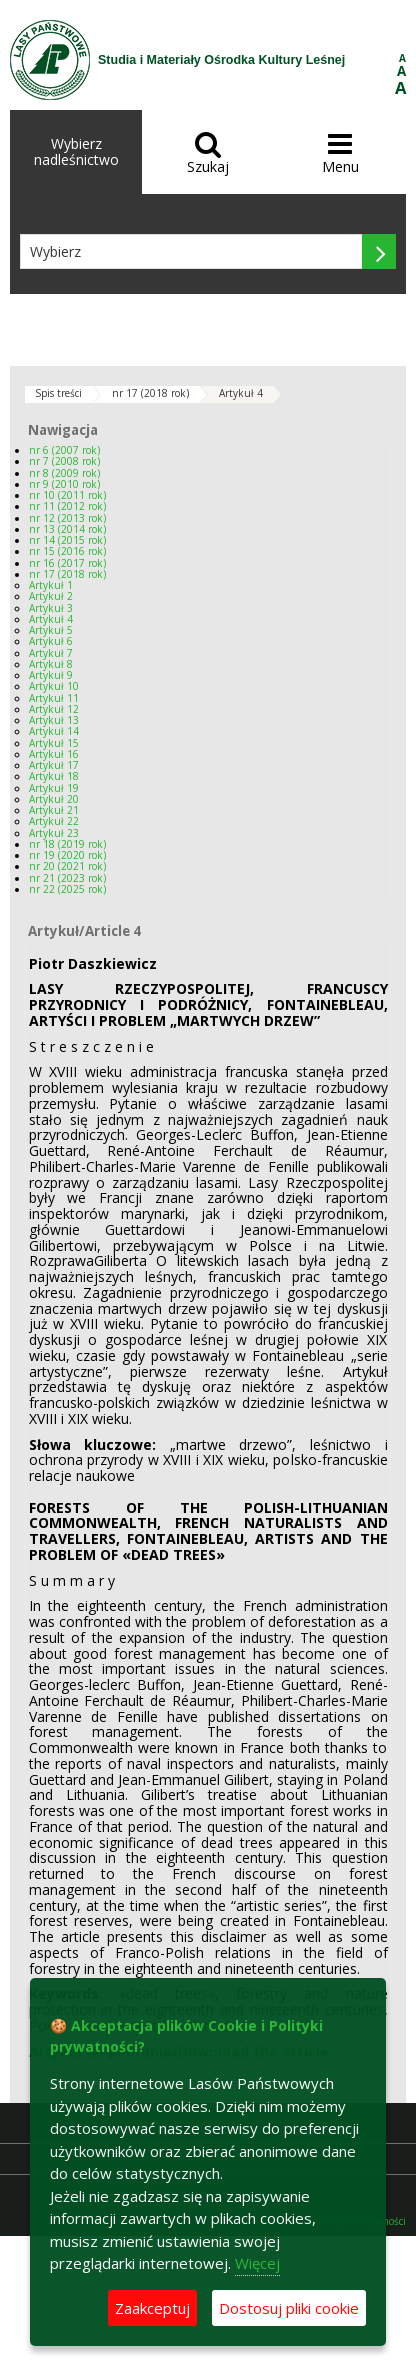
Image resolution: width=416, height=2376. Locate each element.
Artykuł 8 (51, 664)
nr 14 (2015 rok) (67, 540)
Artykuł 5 (51, 630)
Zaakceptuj (152, 2308)
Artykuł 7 (51, 653)
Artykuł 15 (54, 743)
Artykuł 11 (54, 698)
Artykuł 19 (54, 788)
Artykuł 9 (51, 675)
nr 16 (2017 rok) (67, 563)
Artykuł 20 (54, 799)
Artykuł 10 (54, 686)
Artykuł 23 (54, 833)
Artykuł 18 (54, 776)
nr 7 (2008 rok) (64, 461)
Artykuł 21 (54, 810)
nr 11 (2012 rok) (67, 506)
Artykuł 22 (54, 821)
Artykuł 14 (54, 731)
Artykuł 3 (51, 608)
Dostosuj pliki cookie (289, 2308)
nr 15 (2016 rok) (67, 551)
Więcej (257, 2263)
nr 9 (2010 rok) (64, 484)
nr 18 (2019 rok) (67, 844)
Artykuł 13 (54, 720)
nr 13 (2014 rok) (67, 529)
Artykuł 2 (51, 596)
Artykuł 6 (51, 641)
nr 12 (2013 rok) (67, 518)
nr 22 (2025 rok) (67, 889)
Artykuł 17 (54, 765)
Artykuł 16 (54, 754)
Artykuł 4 (241, 393)
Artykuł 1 (51, 585)
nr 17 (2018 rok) (150, 393)
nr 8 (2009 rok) (64, 473)
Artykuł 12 (54, 709)
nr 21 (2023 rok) (67, 878)
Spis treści (58, 393)
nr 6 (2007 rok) (64, 450)
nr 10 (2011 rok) (67, 495)
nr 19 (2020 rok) (67, 855)
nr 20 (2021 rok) (67, 866)
